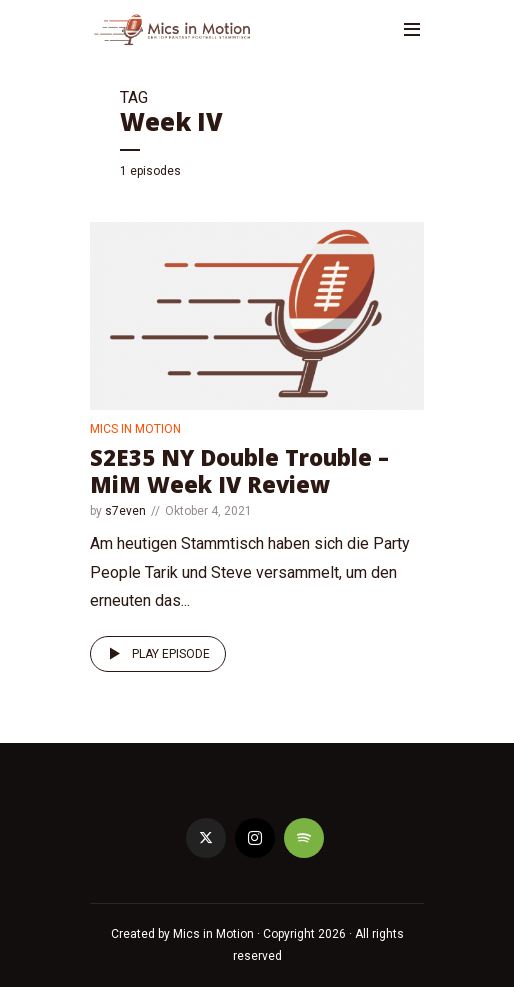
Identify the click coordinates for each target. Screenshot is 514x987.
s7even (125, 511)
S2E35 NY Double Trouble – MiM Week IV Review (239, 470)
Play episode (156, 654)
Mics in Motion (135, 429)
